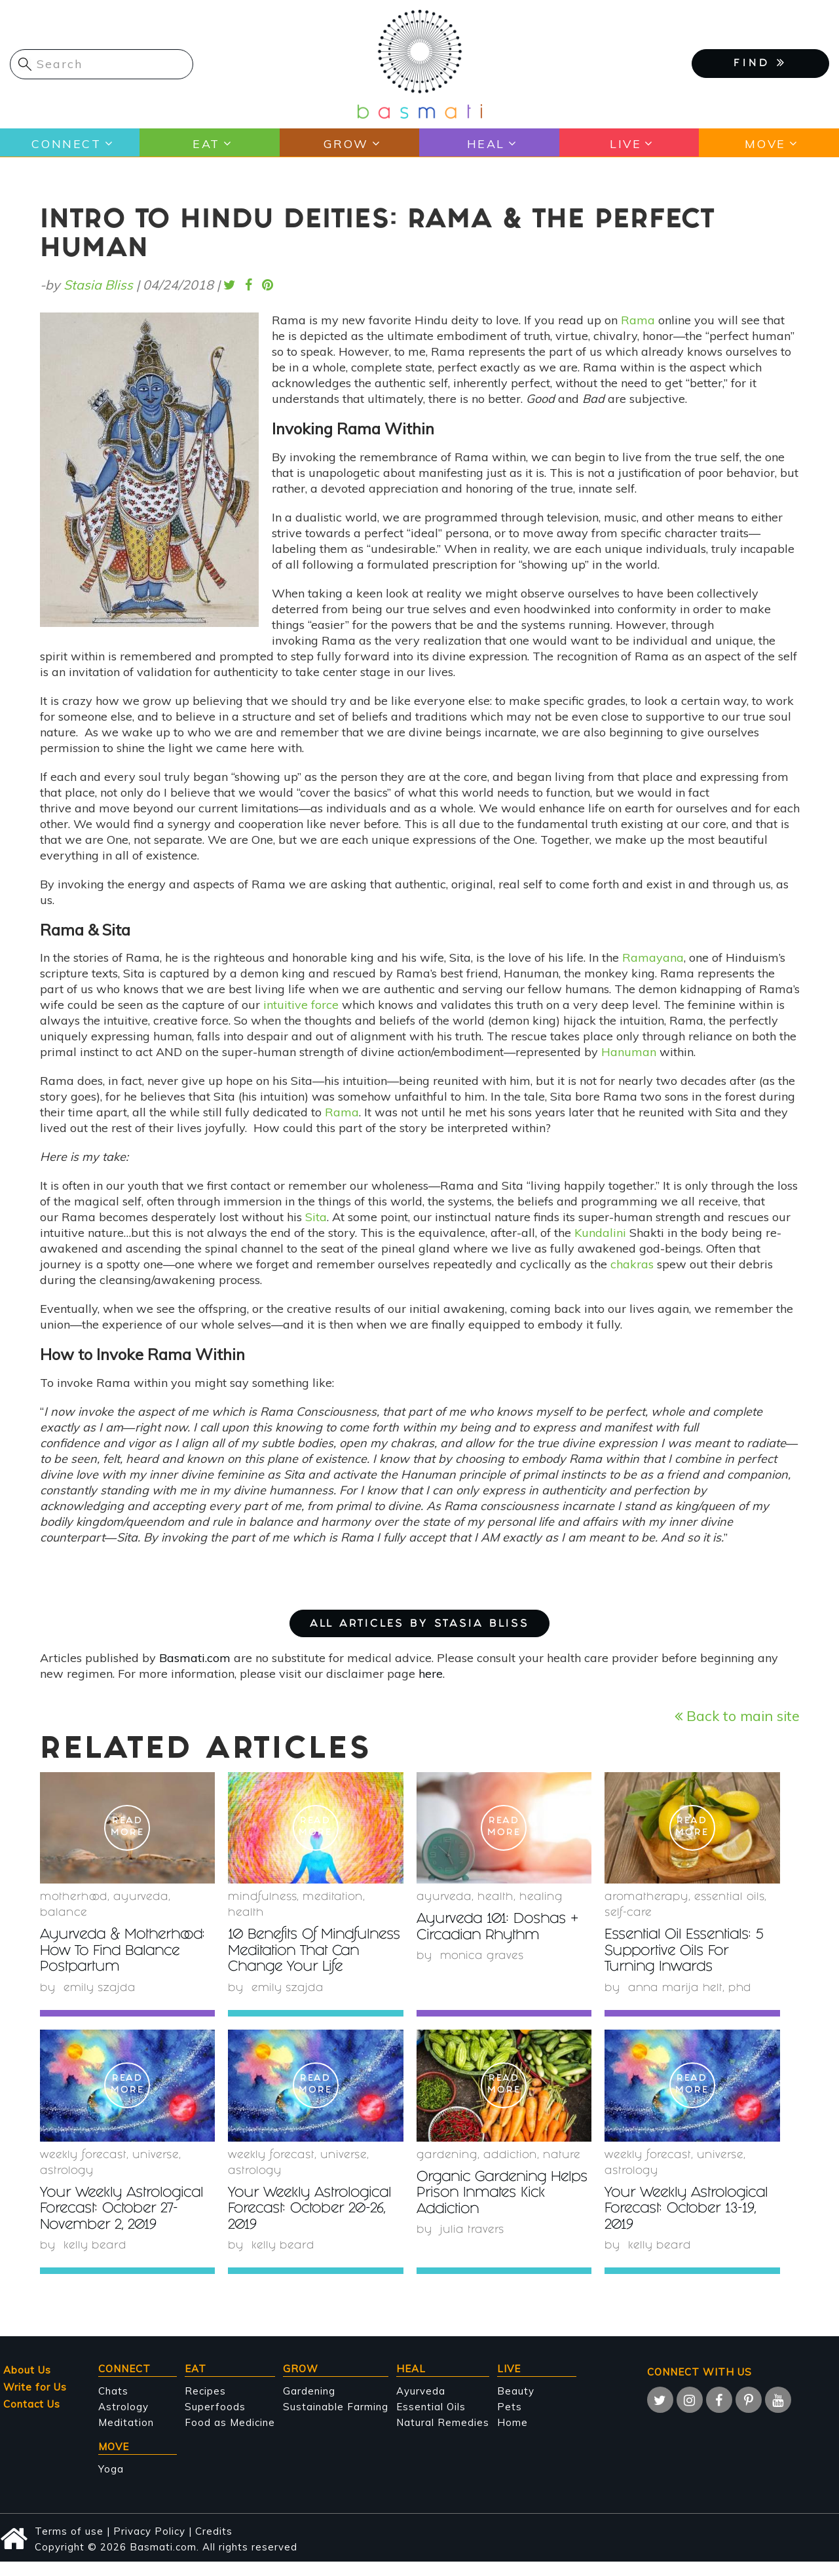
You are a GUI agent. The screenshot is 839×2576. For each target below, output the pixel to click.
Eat (206, 143)
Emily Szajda (100, 1987)
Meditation (126, 2436)
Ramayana (653, 957)
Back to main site (737, 1715)
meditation (333, 1898)
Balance (63, 1913)
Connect (66, 143)
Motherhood (73, 1898)
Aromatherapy (646, 1898)
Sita (316, 1216)
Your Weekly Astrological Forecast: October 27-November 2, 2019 (125, 2224)
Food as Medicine (230, 2436)
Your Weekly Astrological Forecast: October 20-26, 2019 (313, 2224)
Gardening (447, 2170)
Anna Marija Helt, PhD (691, 1987)
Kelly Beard (95, 2260)
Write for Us (35, 2401)
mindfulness (262, 1898)
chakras (632, 1264)
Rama (638, 320)
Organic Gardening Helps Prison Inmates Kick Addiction (490, 2208)
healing (541, 1898)
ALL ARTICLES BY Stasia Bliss (419, 1624)
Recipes (205, 2404)
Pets (509, 2420)
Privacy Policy (149, 2545)
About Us (27, 2383)
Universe (155, 2170)
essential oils (729, 1898)
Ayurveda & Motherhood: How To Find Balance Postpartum (127, 1951)
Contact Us (31, 2418)
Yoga (111, 2482)
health (246, 1913)
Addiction (510, 2170)
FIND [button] (760, 62)
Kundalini (600, 1232)
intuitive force (301, 1004)
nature (561, 2170)
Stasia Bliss (98, 284)
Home (512, 2436)
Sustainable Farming (335, 2420)
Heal (485, 143)
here (431, 1673)
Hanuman (628, 1051)
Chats (113, 2404)
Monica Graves (482, 1956)
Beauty (515, 2404)
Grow (345, 143)
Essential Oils (431, 2420)
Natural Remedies (442, 2436)
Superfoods (215, 2420)
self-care (628, 1913)
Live (625, 143)
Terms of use (69, 2545)
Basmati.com (195, 1657)
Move (764, 143)
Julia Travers (472, 2244)
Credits (214, 2545)
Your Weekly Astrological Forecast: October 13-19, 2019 (689, 2224)
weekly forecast (83, 2170)
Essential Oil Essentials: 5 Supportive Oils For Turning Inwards (686, 1951)
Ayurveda (140, 1898)
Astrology (67, 2186)
